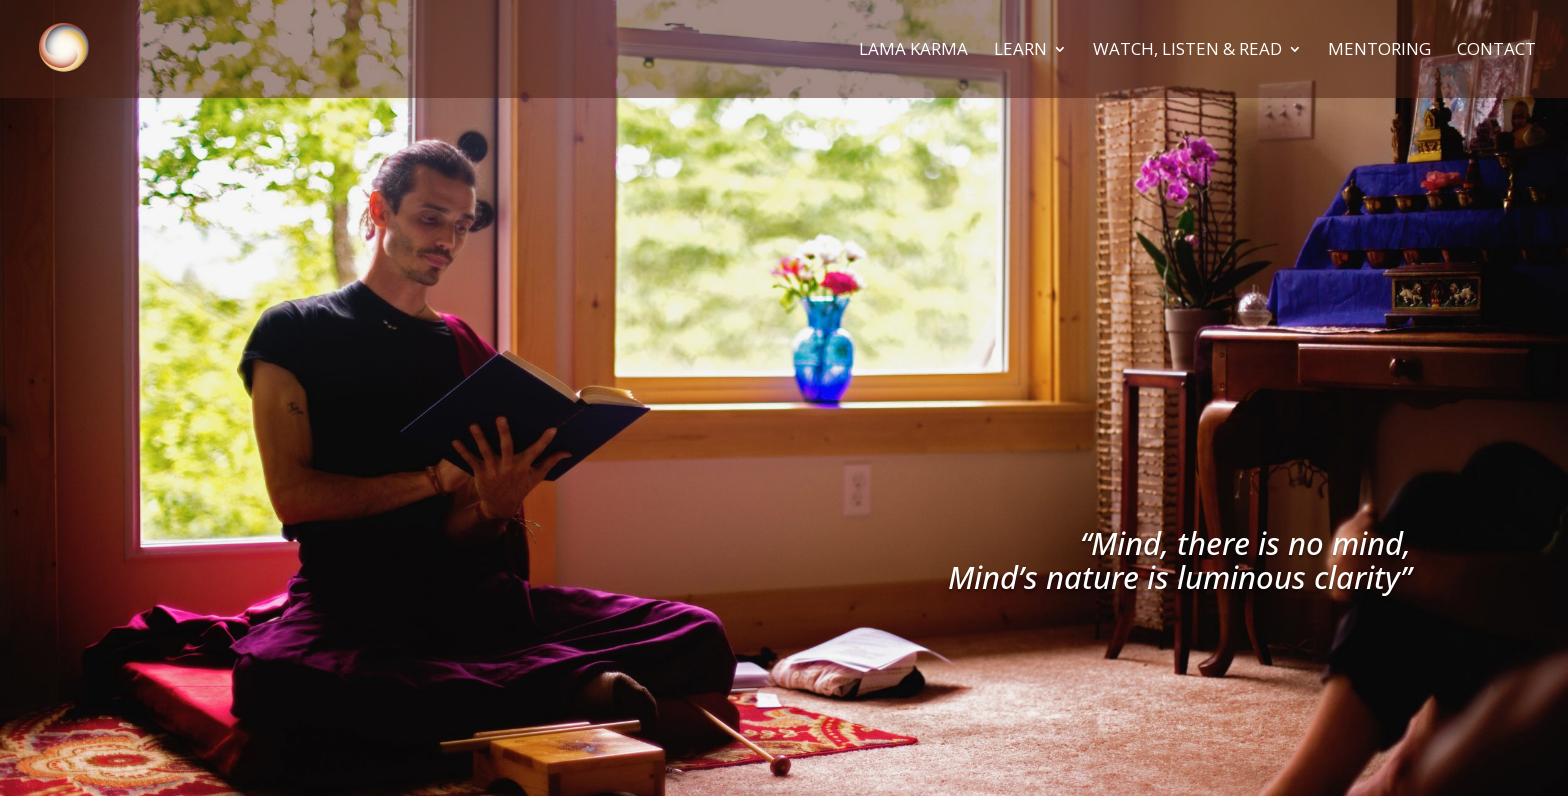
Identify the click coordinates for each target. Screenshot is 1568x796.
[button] (1525, 28)
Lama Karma (913, 51)
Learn (1020, 51)
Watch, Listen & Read (1187, 51)
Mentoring (1379, 51)
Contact (1496, 51)
